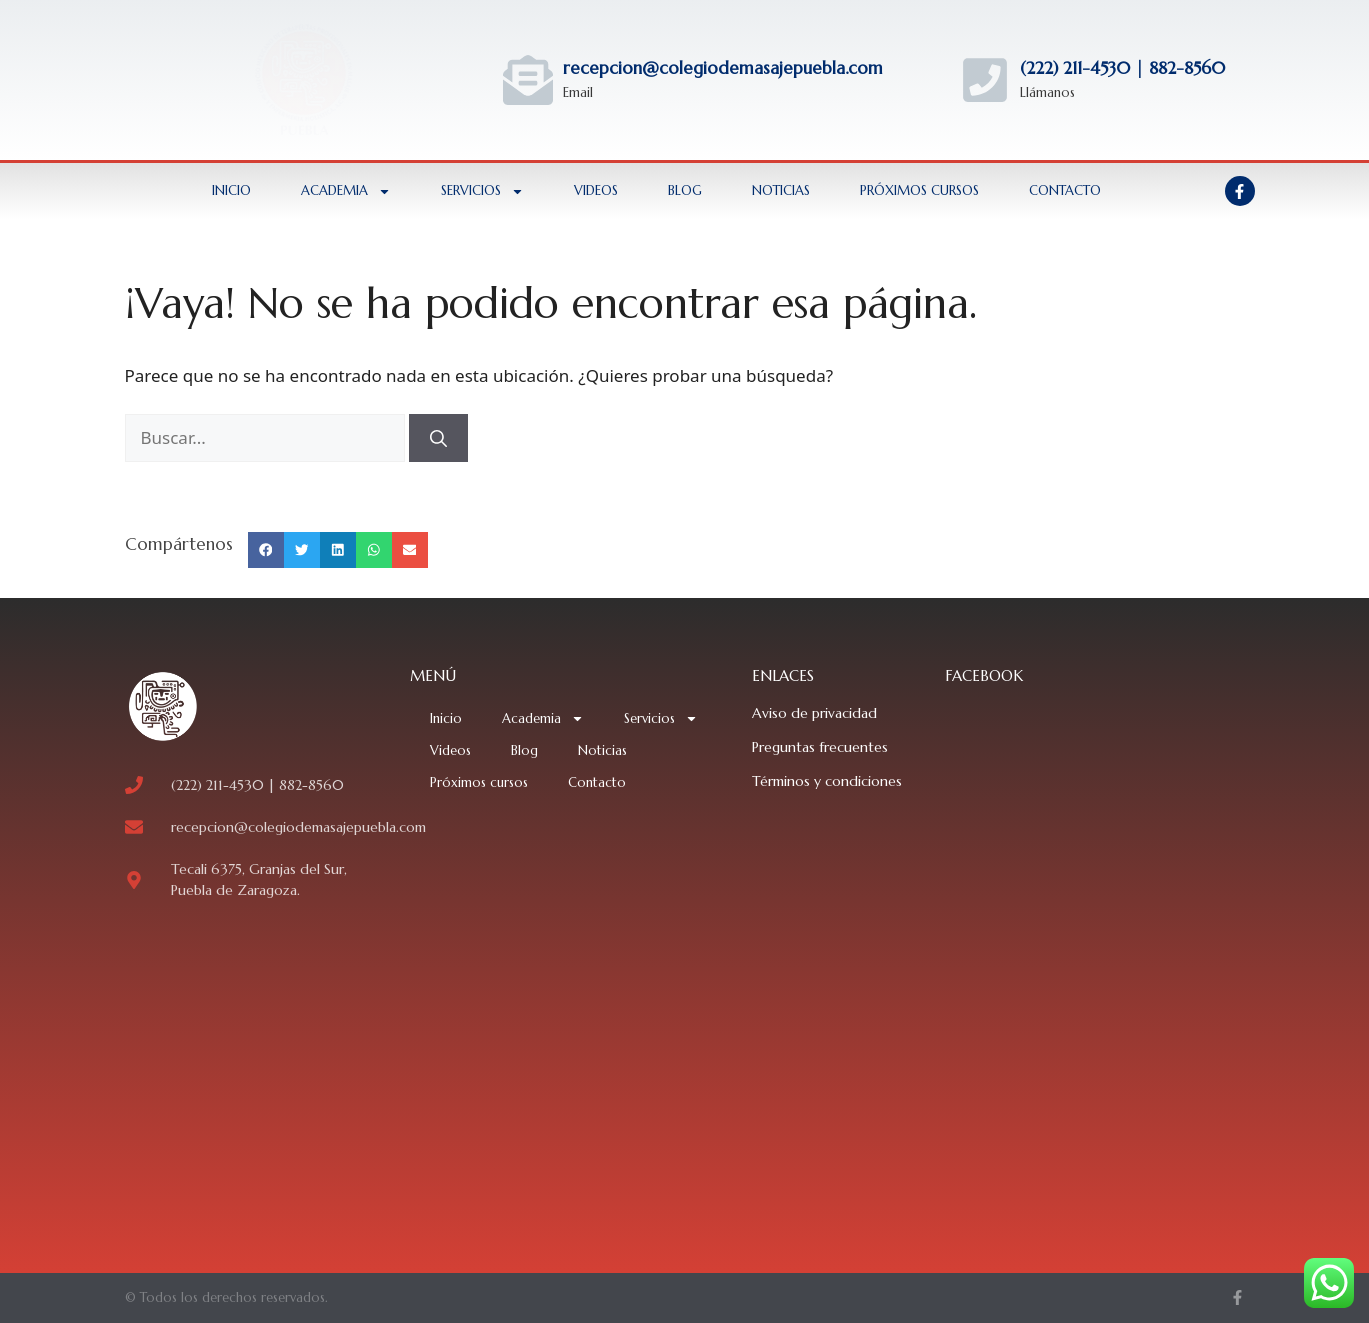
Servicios (482, 191)
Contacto (1065, 190)
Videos (596, 190)
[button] (266, 550)
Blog (685, 190)
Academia (346, 191)
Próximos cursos (919, 190)
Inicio (231, 190)
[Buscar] (438, 438)
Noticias (781, 190)
